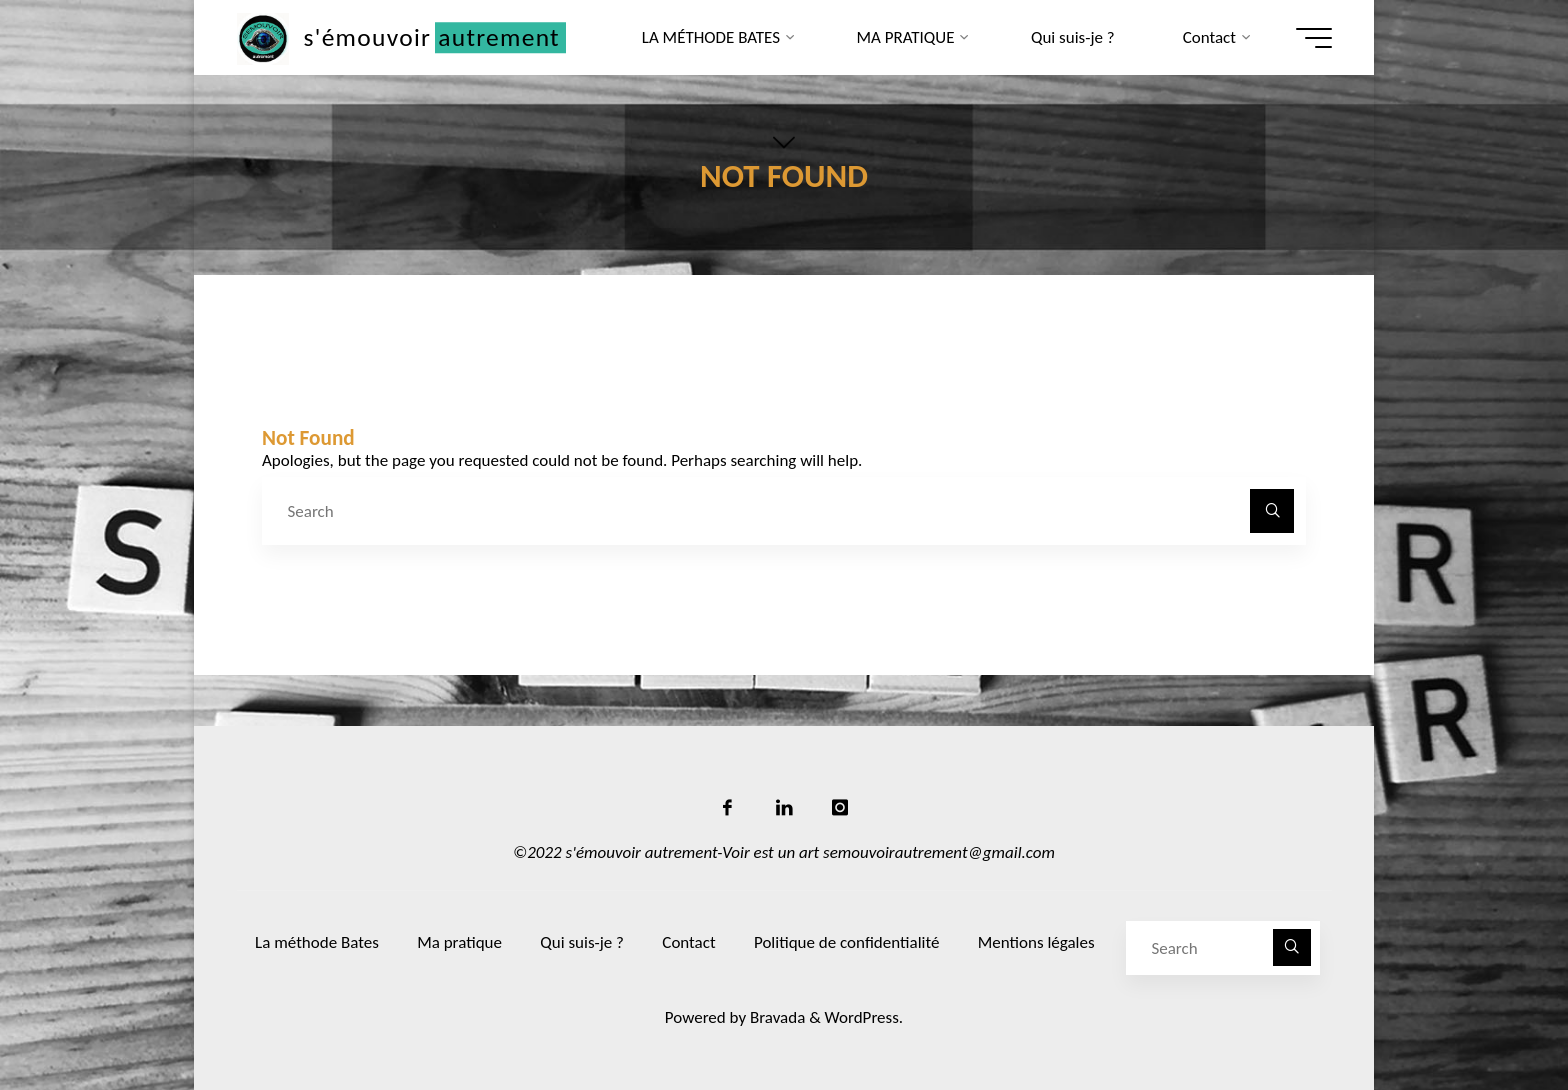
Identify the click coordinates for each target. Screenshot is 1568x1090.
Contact (688, 942)
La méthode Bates (317, 942)
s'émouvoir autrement (432, 37)
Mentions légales (1036, 942)
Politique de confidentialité (846, 942)
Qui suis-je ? (582, 942)
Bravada (775, 1017)
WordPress (862, 1017)
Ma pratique (459, 942)
